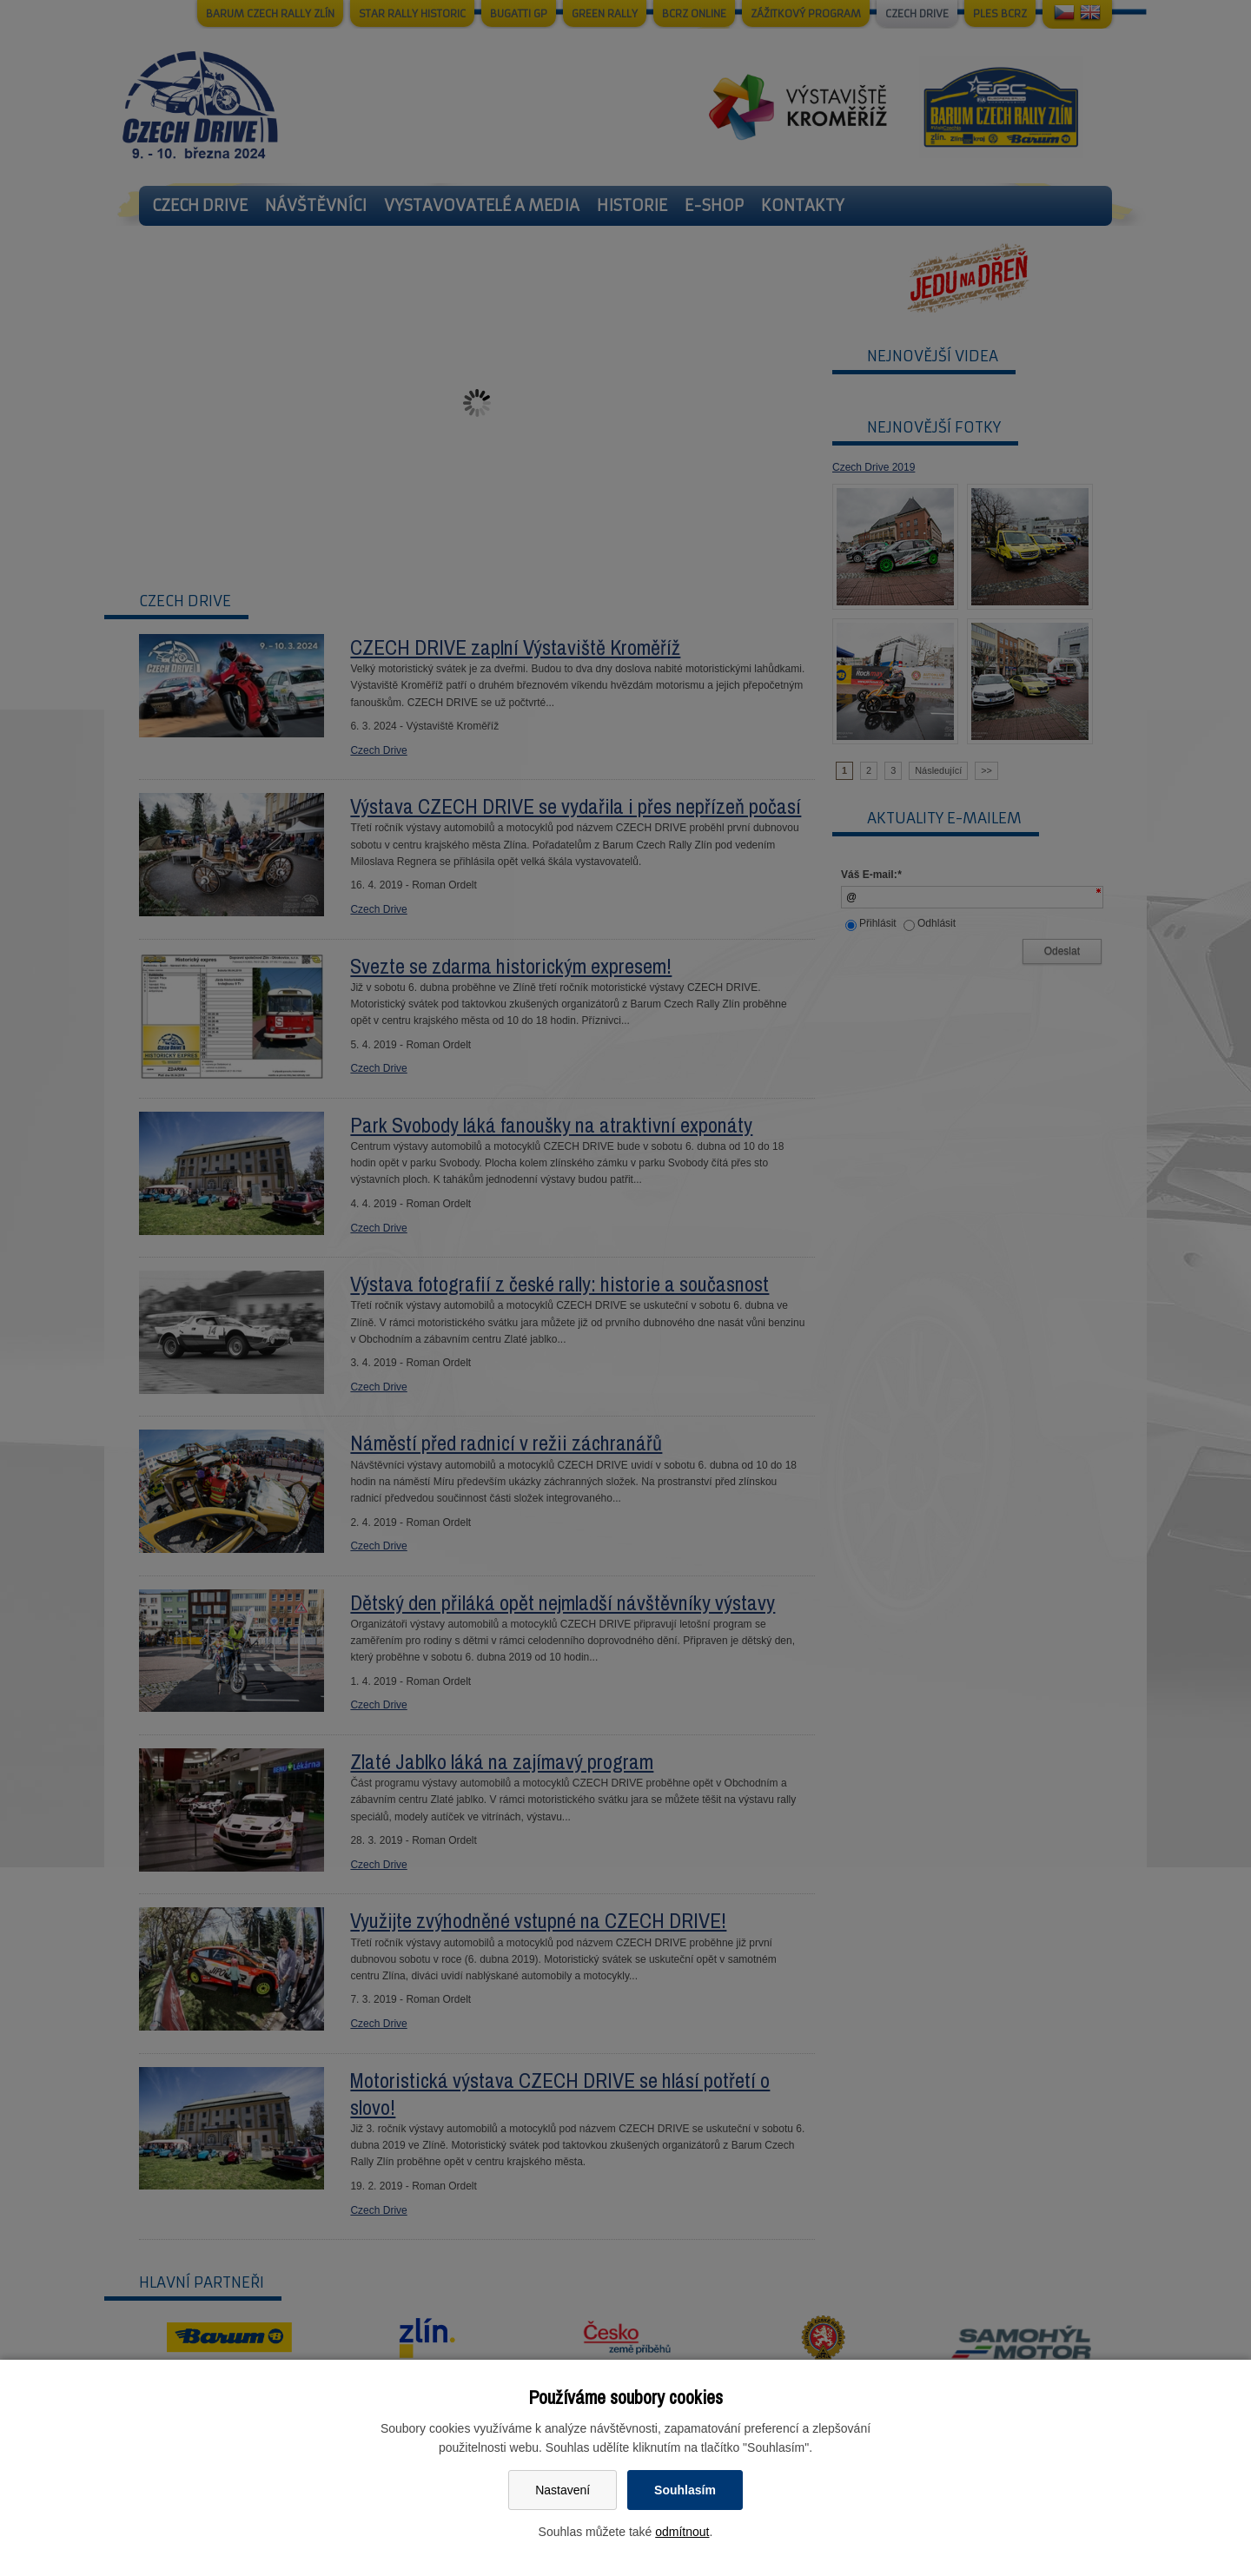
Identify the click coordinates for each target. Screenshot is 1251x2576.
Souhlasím (685, 2490)
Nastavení (562, 2490)
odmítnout (682, 2532)
